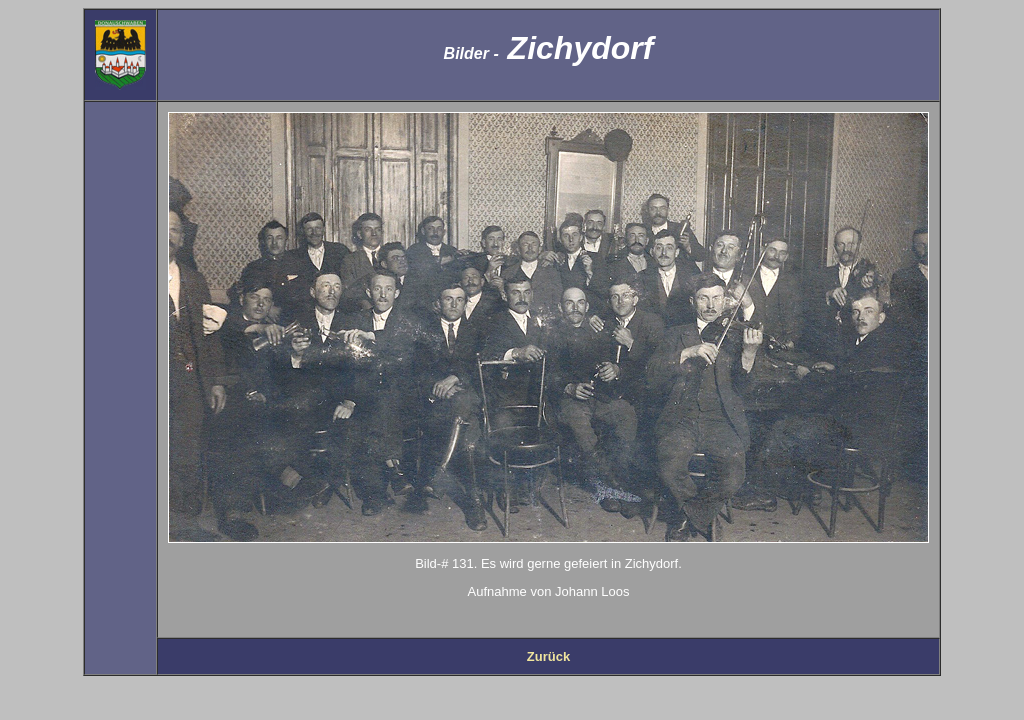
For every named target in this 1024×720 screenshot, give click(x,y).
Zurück (548, 656)
